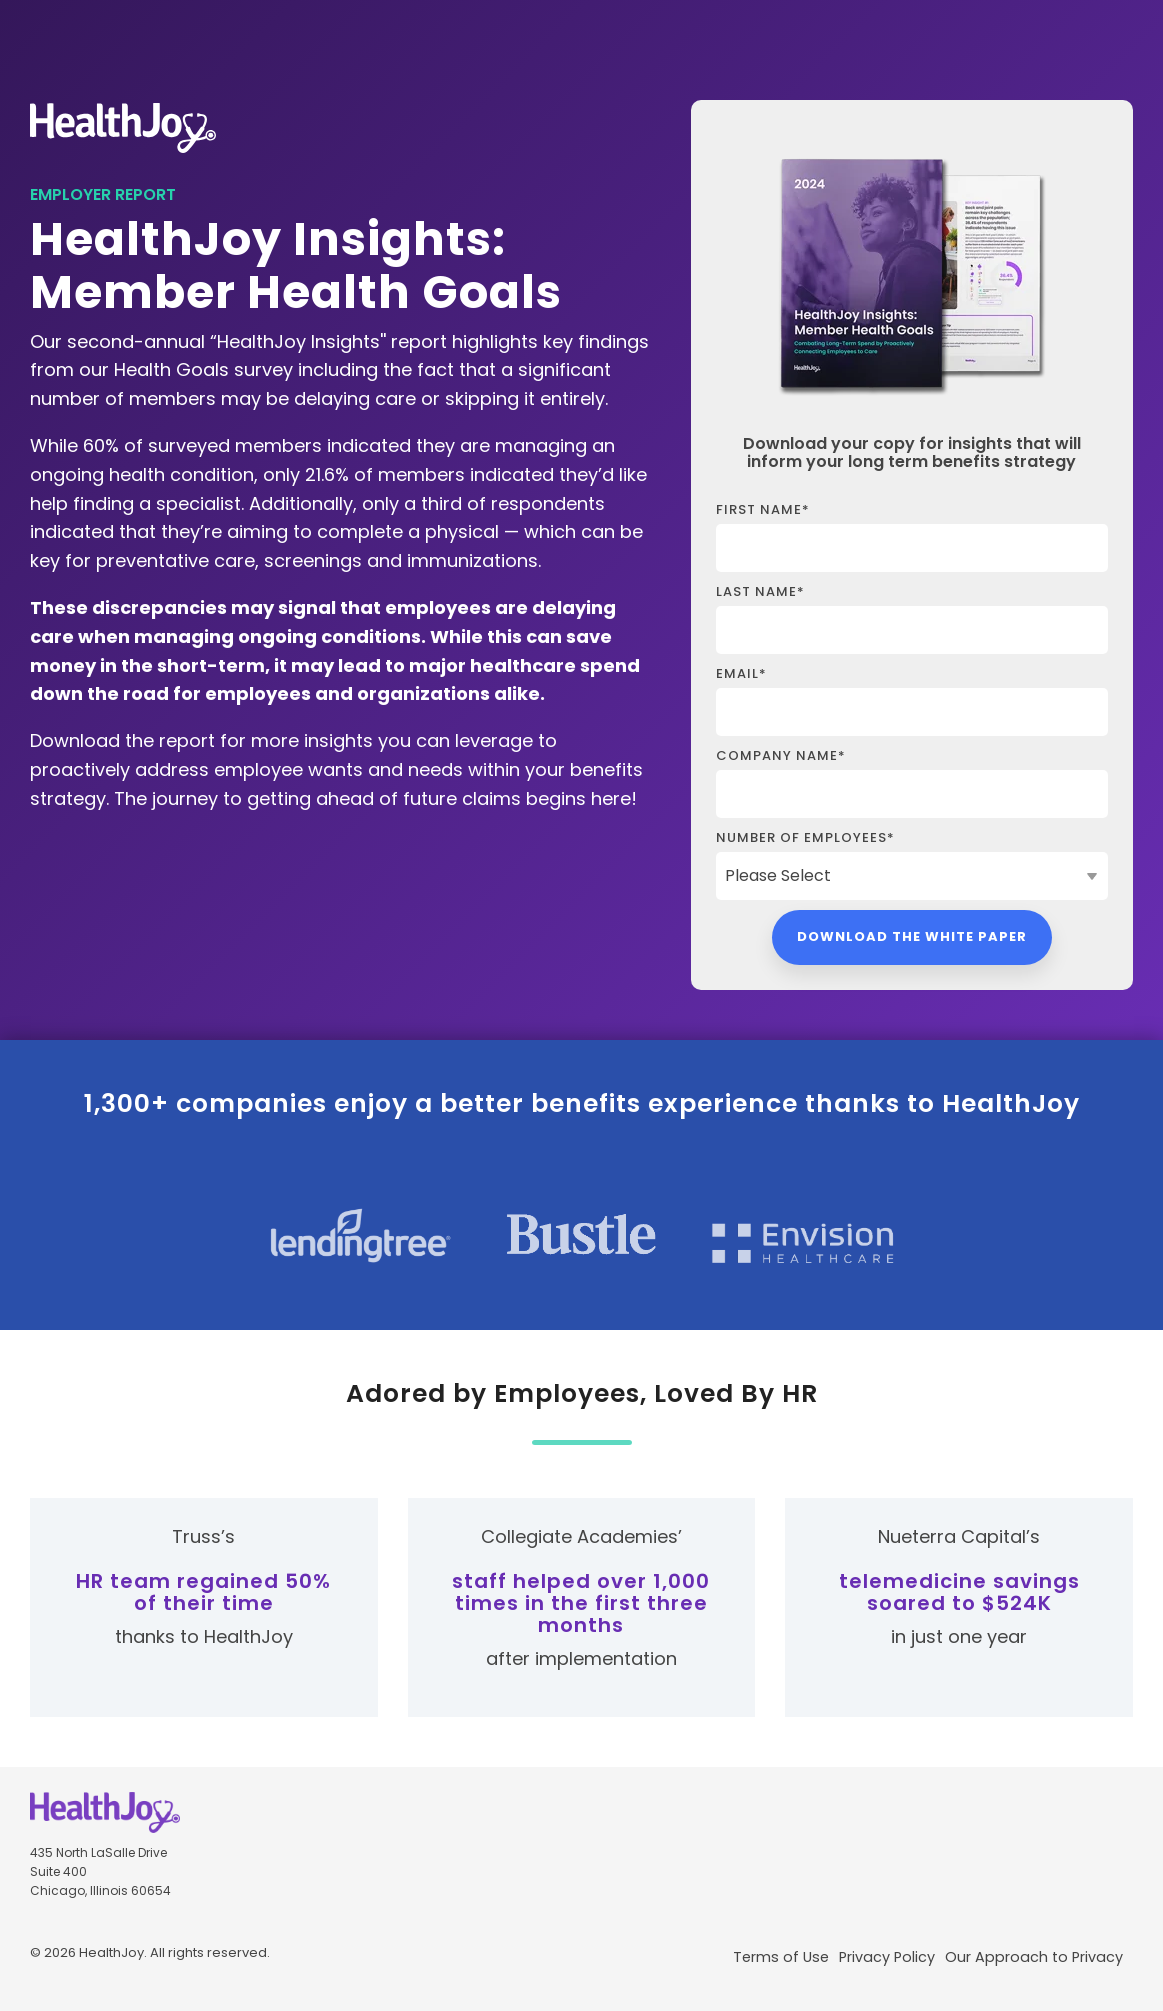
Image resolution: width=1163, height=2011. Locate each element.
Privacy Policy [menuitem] (887, 1957)
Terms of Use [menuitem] (781, 1957)
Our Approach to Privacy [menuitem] (1034, 1957)
